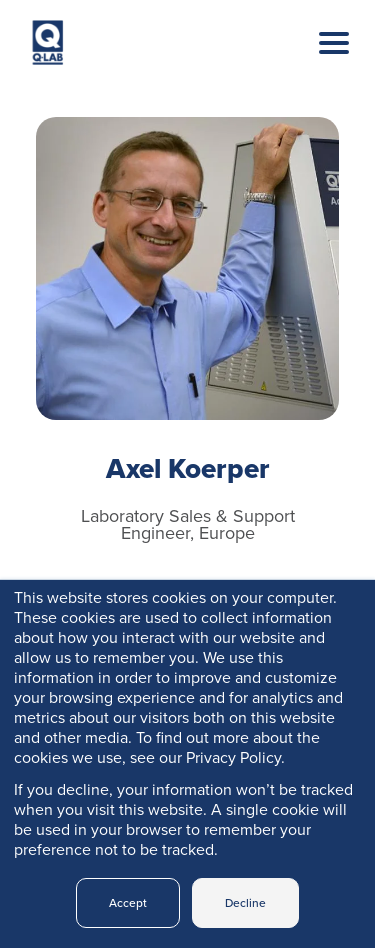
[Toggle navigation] (319, 63)
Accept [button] (128, 903)
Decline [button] (245, 903)
